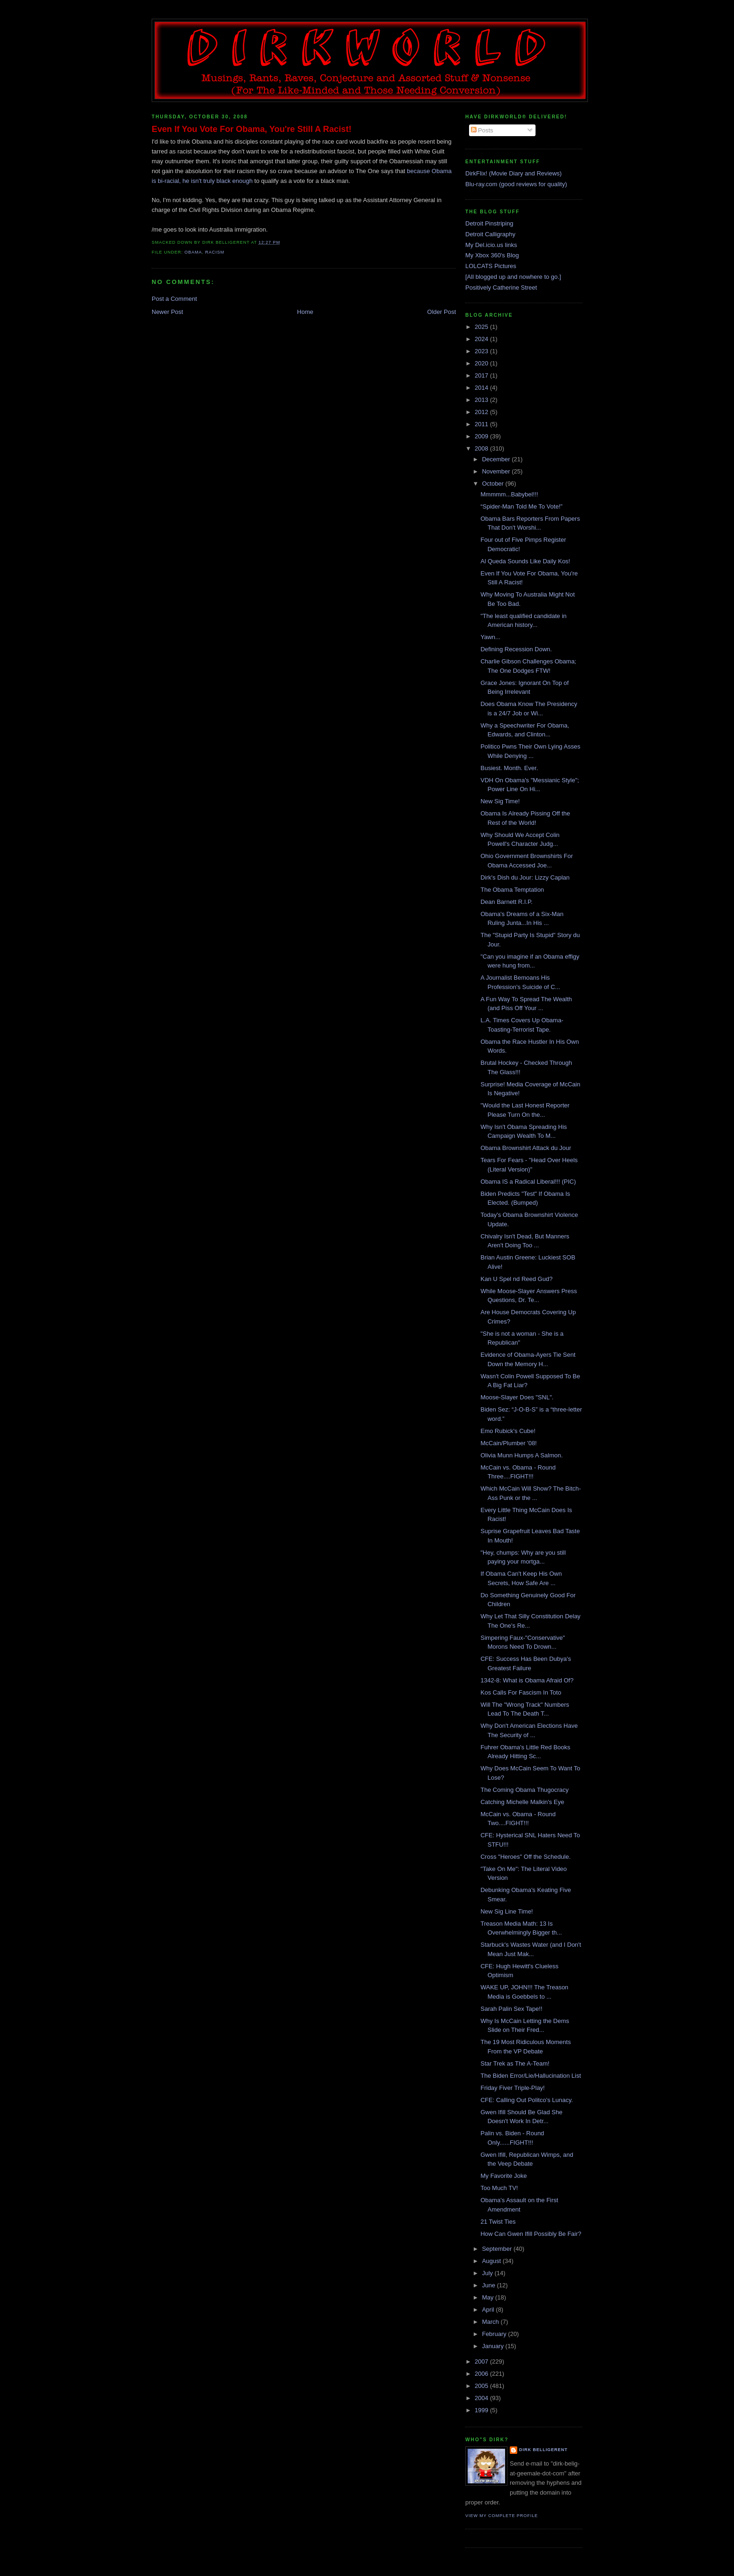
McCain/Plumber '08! (508, 1443)
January (494, 2346)
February (495, 2333)
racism (214, 252)
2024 (482, 338)
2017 (482, 375)
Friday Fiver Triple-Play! (512, 2087)
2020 (482, 363)
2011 (482, 424)
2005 (482, 2385)
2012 (482, 411)
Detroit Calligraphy (490, 234)
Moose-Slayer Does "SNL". (516, 1397)
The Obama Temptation (512, 889)
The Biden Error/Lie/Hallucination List (530, 2075)
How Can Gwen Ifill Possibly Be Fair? (530, 2233)
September (498, 2248)
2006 (482, 2373)
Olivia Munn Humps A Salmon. (521, 1455)
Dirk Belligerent (543, 2449)
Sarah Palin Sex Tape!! (511, 2008)
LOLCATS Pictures (490, 265)
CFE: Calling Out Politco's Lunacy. (526, 2099)
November (497, 471)
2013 (482, 399)
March (491, 2321)
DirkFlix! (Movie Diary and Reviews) (513, 173)
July (488, 2273)
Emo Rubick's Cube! (507, 1430)
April (489, 2309)
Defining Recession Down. (515, 649)
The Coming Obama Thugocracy (524, 1789)
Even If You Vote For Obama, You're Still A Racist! (252, 129)
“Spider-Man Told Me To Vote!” (521, 506)
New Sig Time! (500, 801)
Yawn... (490, 636)
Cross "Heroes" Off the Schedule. (525, 1856)
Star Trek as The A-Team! (514, 2063)
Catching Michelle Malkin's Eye (522, 1801)
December (497, 459)
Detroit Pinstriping (489, 223)
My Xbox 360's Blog (492, 255)
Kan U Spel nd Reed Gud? (516, 1278)
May (488, 2297)
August (492, 2260)
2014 (482, 387)
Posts (482, 130)
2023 (482, 351)
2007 (482, 2361)
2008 (482, 448)
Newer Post (167, 311)
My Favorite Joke (503, 2175)
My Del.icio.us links (491, 244)
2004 (482, 2397)
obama (193, 252)
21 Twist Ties (497, 2221)
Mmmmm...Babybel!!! (509, 494)
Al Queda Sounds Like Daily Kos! (525, 561)
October (494, 483)
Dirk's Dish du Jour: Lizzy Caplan (524, 877)
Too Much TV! (499, 2187)
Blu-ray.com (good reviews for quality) (516, 184)
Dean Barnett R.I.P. (506, 901)
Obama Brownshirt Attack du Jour (525, 1147)
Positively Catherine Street (501, 287)
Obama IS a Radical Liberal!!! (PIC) (528, 1181)
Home (305, 311)
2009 (482, 436)
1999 (482, 2410)
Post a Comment (174, 298)
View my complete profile (501, 2515)
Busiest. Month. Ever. (509, 767)
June (489, 2285)
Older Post (441, 311)
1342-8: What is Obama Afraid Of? (526, 1680)
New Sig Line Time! (506, 1911)
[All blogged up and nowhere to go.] (513, 276)
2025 (482, 326)
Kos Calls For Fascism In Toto (520, 1692)
